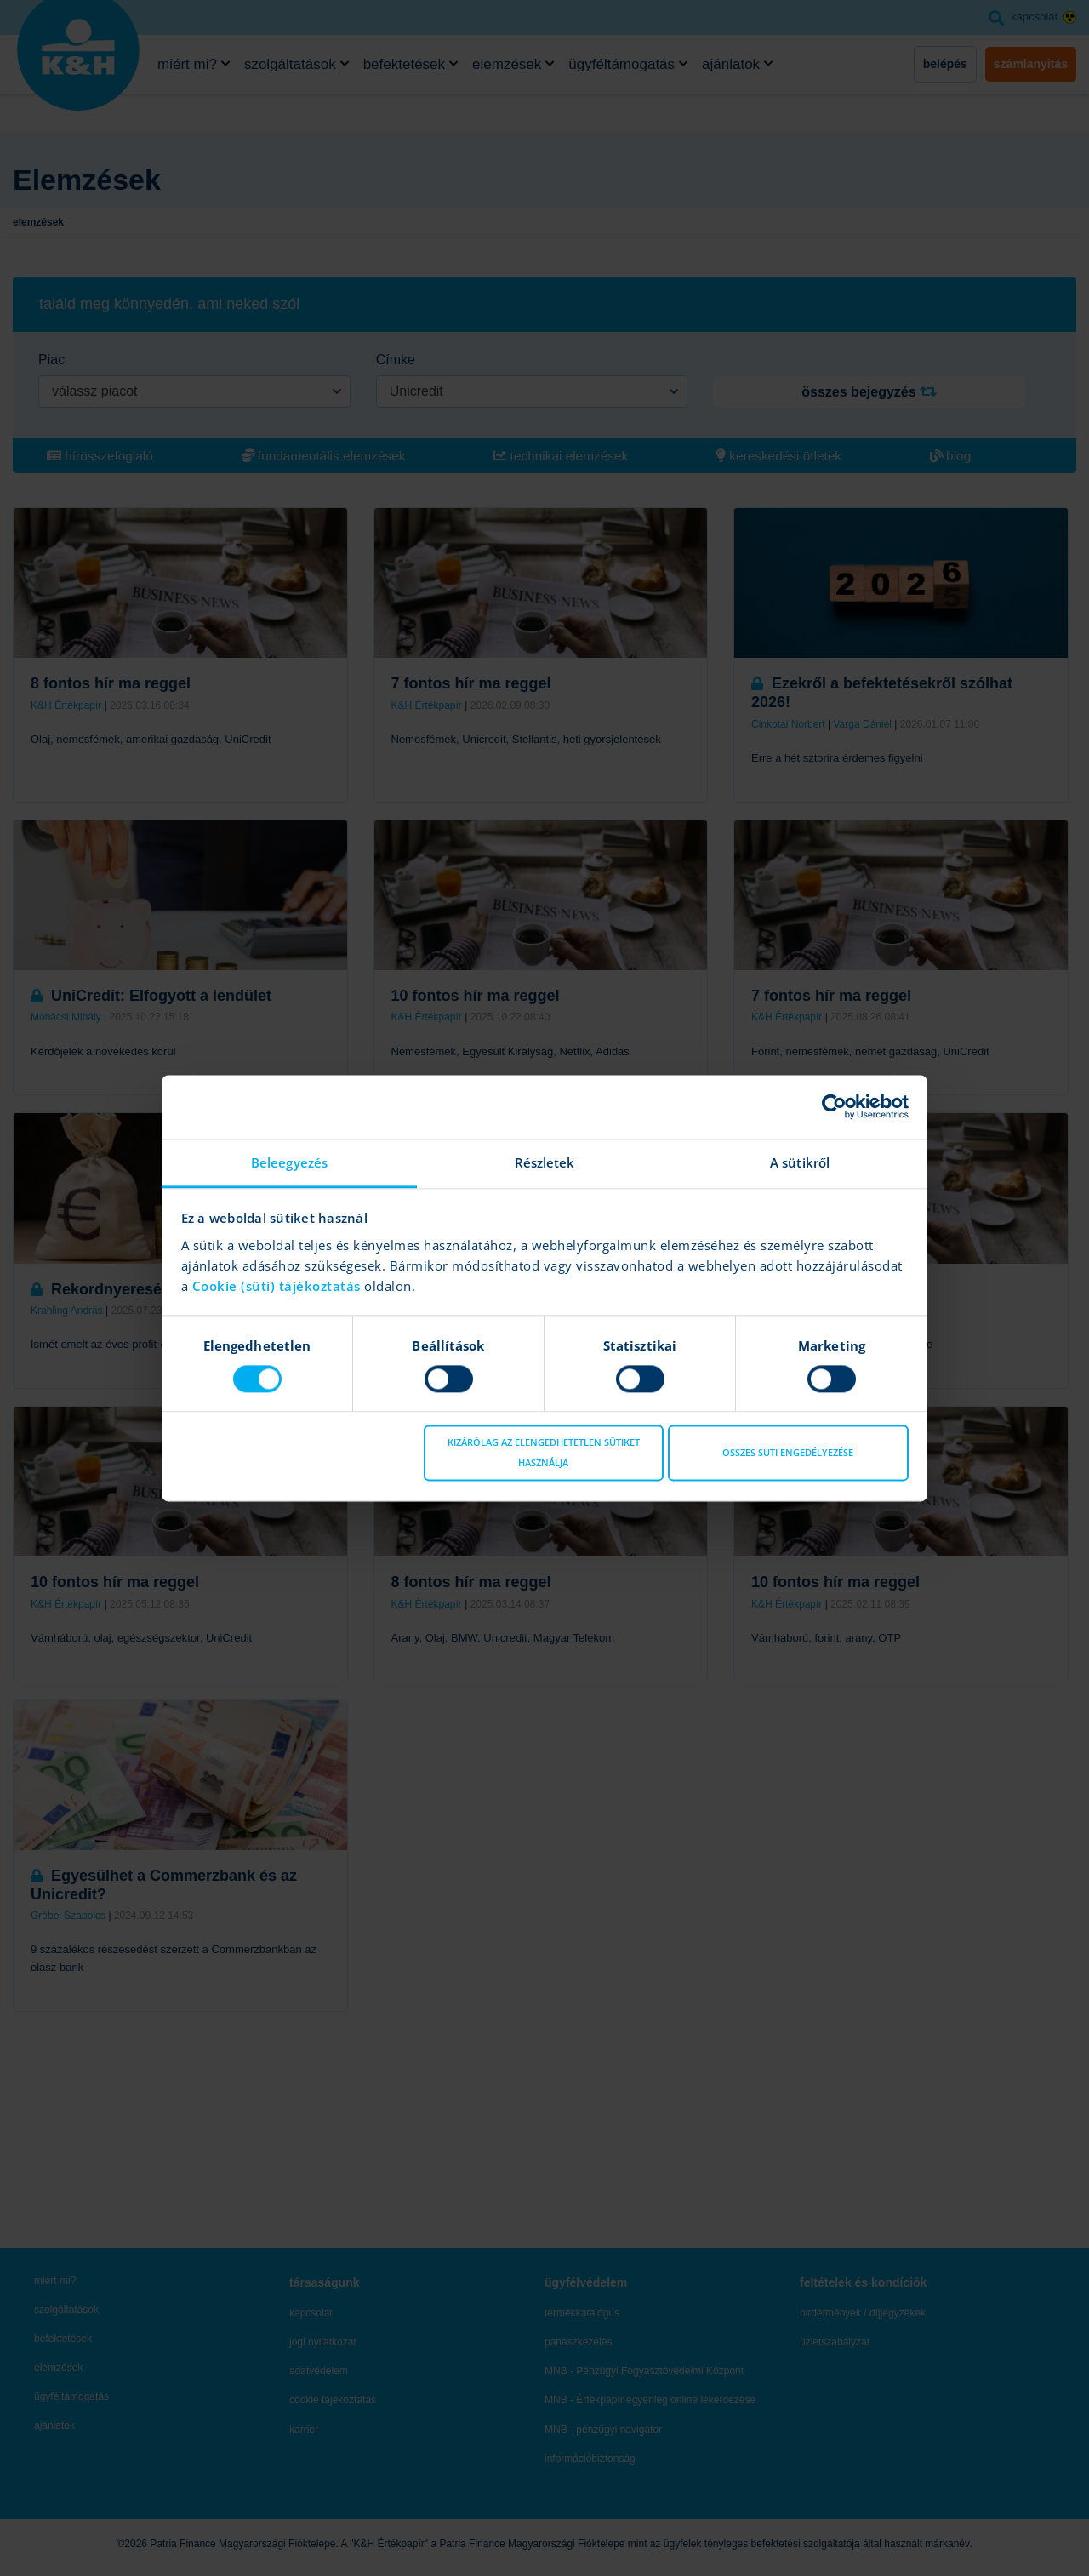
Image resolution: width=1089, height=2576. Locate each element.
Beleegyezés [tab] (289, 1162)
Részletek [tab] (545, 1162)
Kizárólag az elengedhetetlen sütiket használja (544, 1453)
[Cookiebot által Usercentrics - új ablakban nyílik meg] (834, 1106)
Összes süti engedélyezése (787, 1453)
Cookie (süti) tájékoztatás (278, 1285)
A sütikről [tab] (800, 1162)
